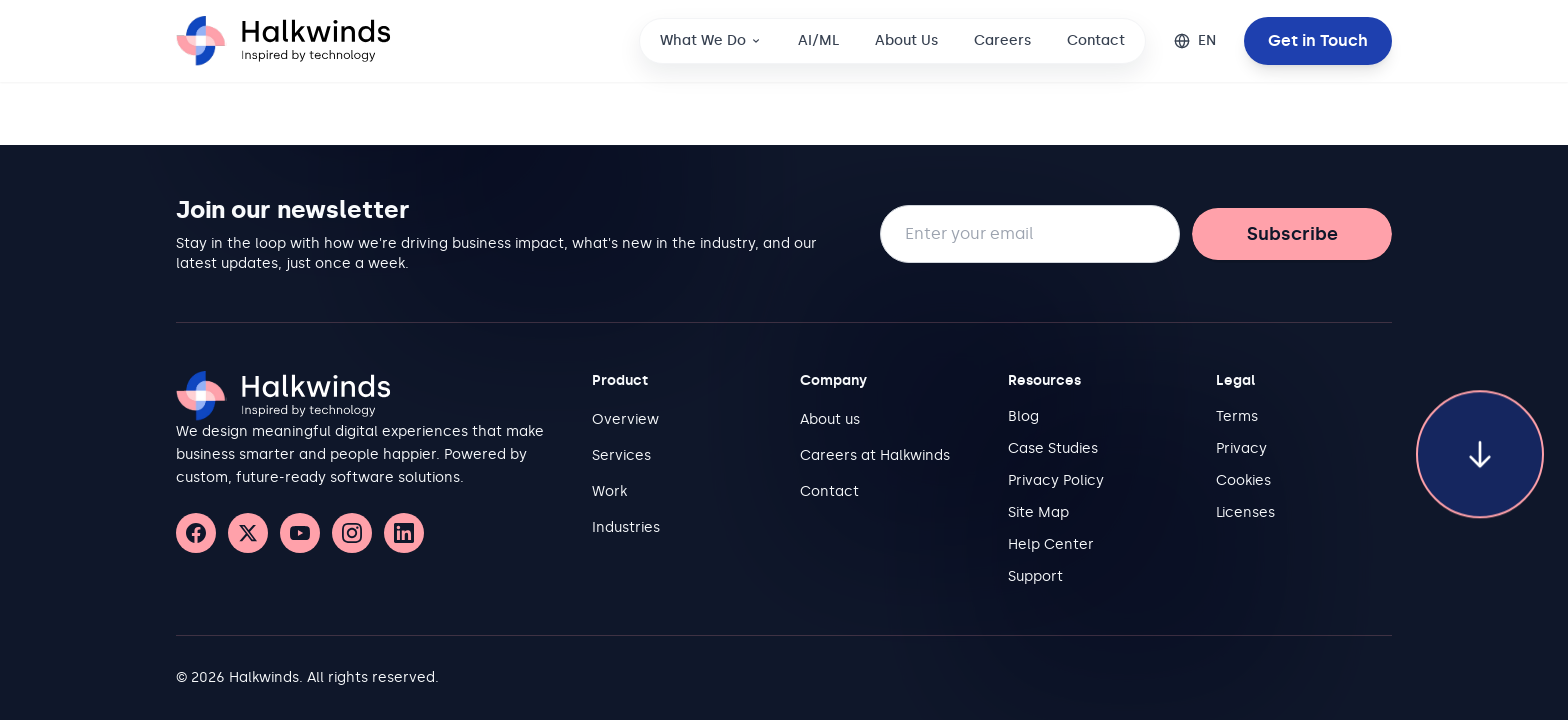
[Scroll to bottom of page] (1480, 437)
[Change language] (1195, 41)
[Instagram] (352, 533)
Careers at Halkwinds (875, 455)
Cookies (1243, 480)
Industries (626, 527)
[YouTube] (300, 533)
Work (609, 491)
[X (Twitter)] (248, 533)
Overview (625, 419)
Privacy (1241, 448)
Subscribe (1292, 234)
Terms (1237, 416)
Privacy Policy (1056, 480)
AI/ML (818, 40)
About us (830, 419)
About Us (906, 40)
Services (621, 455)
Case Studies (1053, 448)
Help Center (1051, 544)
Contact (1096, 40)
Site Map (1038, 512)
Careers (1002, 40)
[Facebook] (196, 533)
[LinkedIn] (404, 533)
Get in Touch (1318, 40)
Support (1035, 576)
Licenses (1245, 512)
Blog (1023, 416)
